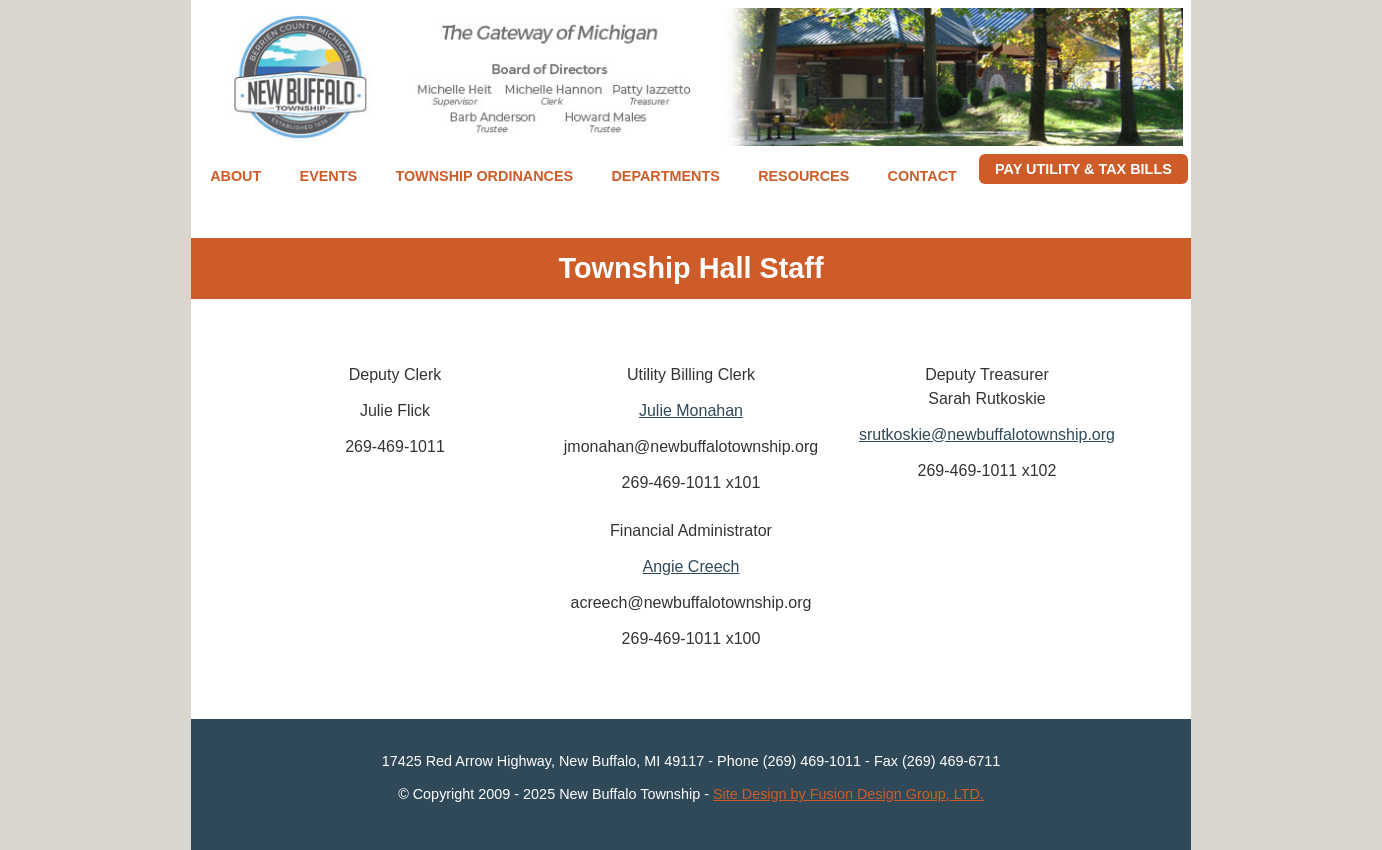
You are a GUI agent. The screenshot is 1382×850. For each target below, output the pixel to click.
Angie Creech (691, 566)
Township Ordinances (484, 176)
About (235, 176)
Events (329, 176)
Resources (803, 176)
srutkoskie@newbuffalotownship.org (987, 434)
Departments (665, 176)
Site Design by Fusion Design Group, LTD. (848, 794)
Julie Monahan (691, 410)
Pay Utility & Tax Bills (1083, 169)
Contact (922, 176)
